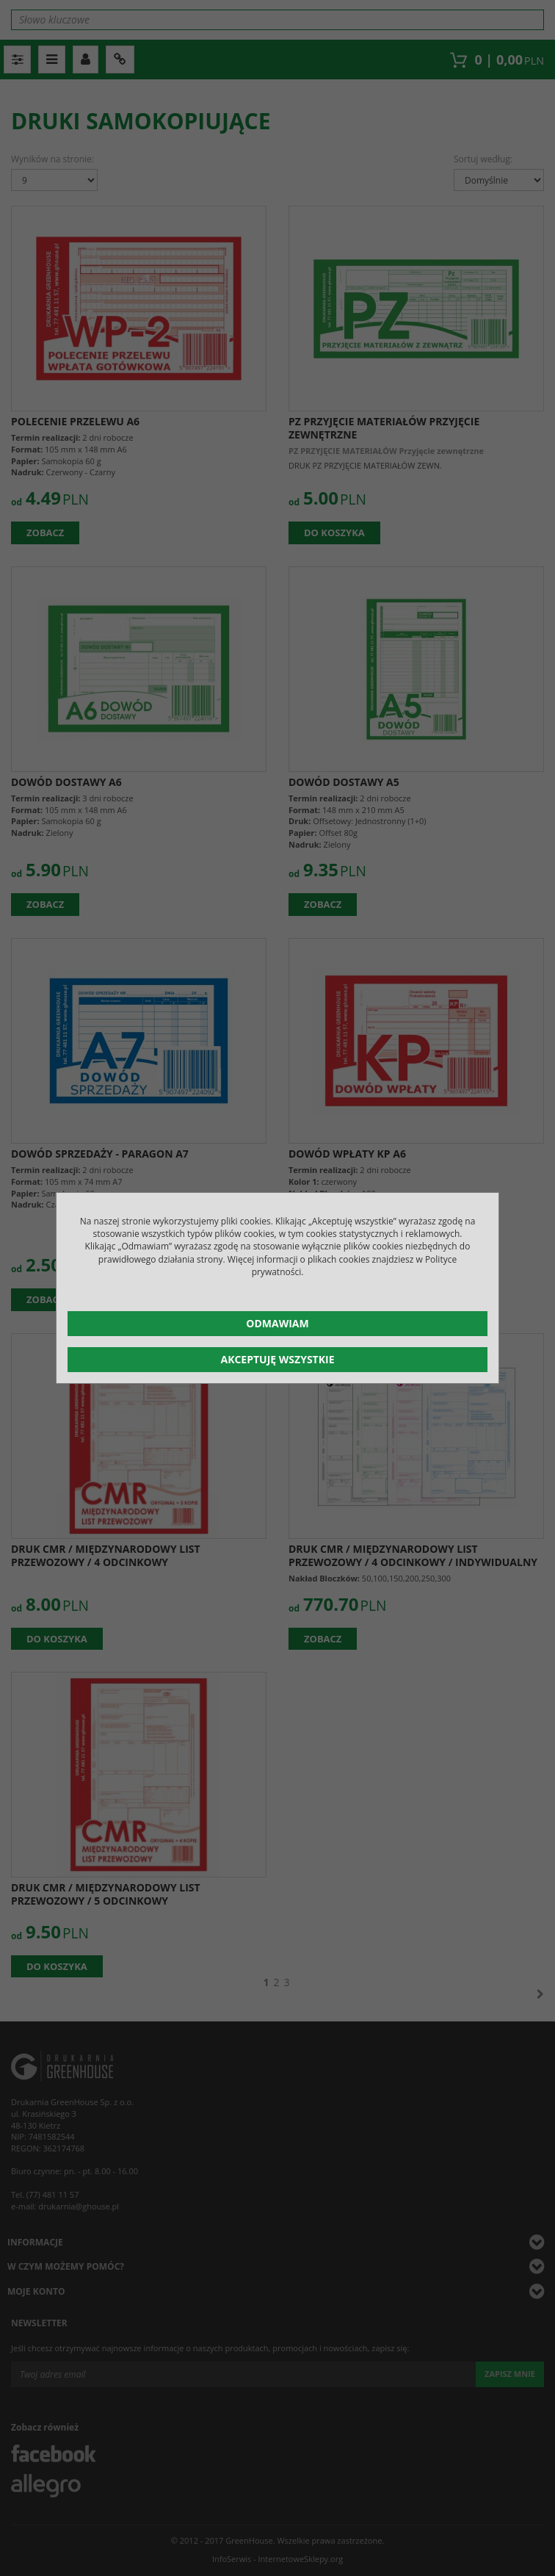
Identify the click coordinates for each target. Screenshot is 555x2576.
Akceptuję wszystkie (277, 1359)
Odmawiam (277, 1323)
